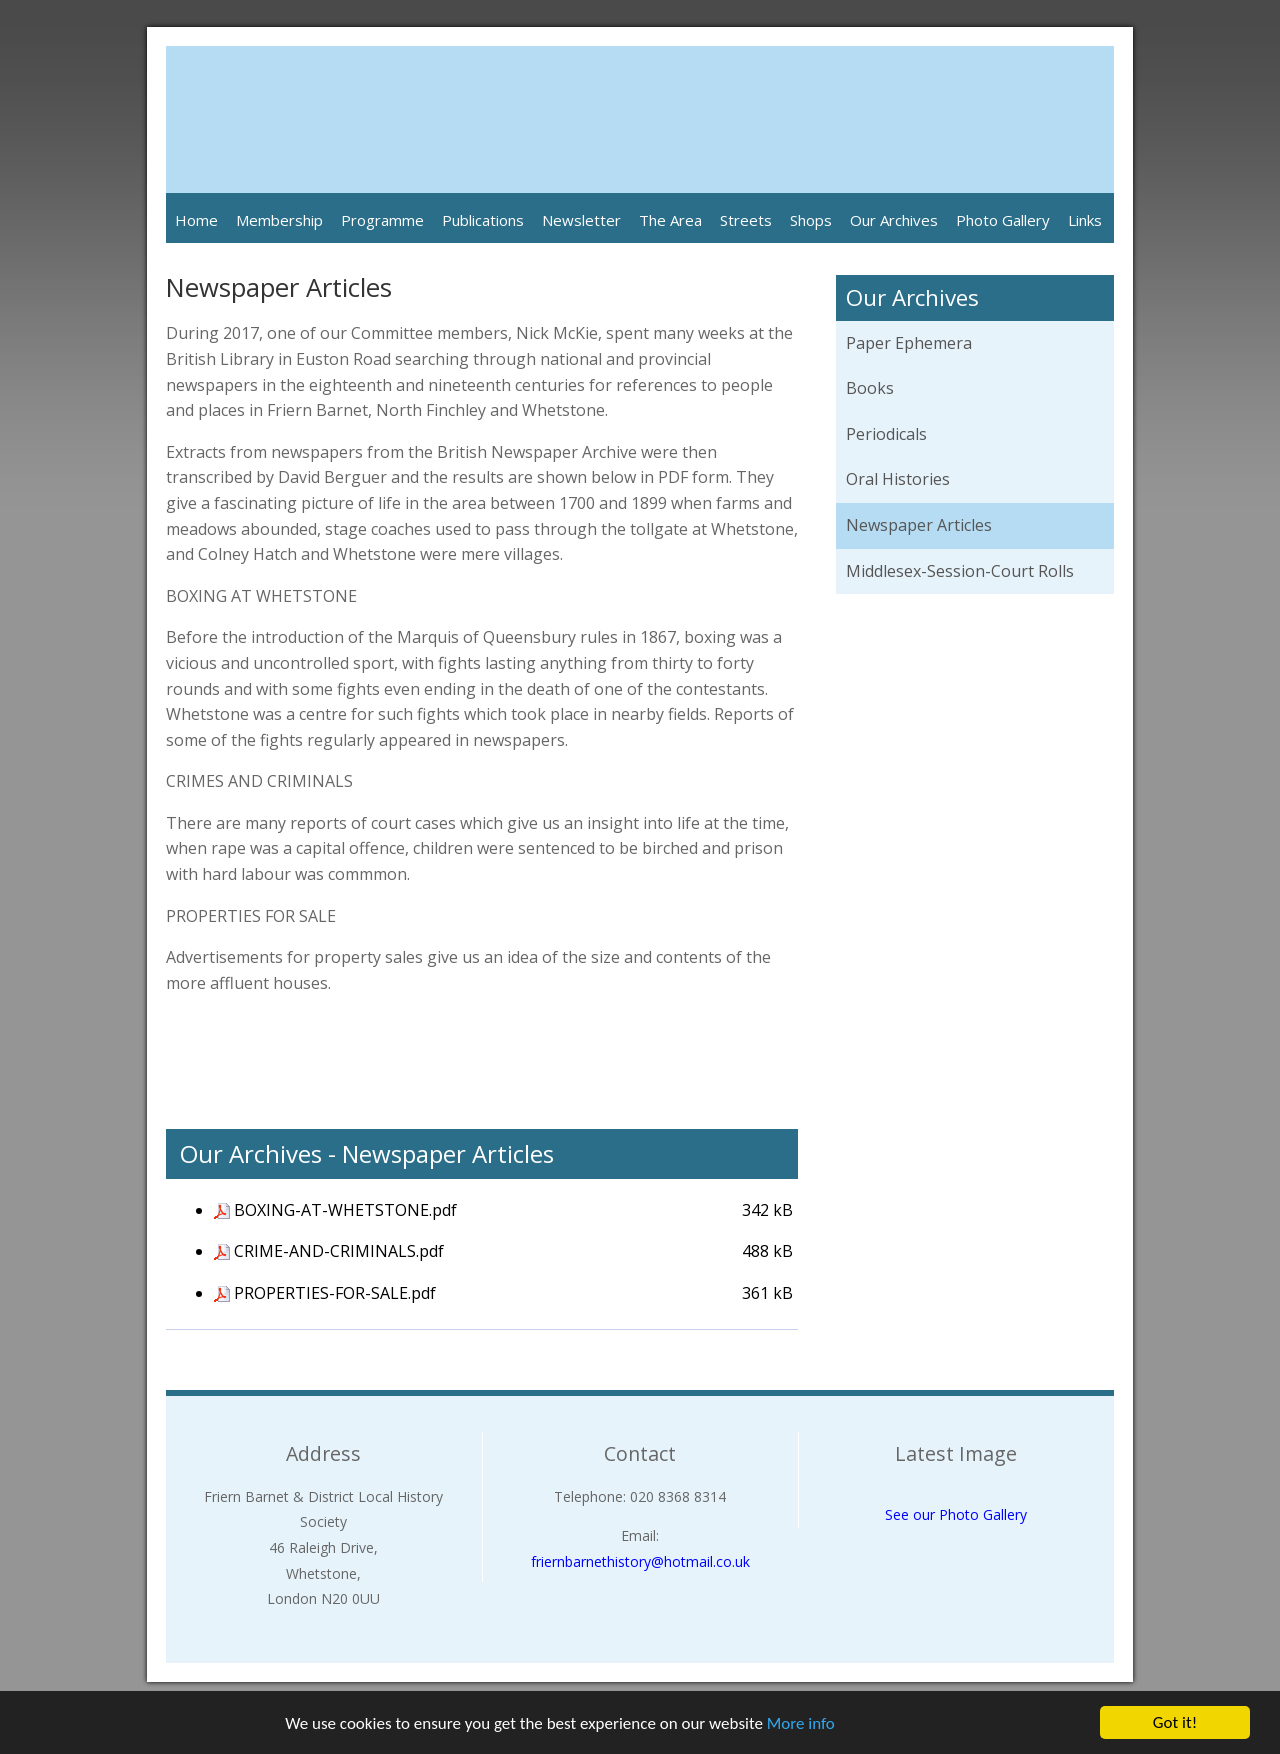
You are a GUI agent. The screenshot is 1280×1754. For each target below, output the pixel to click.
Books (870, 388)
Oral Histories (898, 479)
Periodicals (886, 434)
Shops (811, 220)
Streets (746, 220)
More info (801, 1723)
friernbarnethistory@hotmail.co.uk (640, 1561)
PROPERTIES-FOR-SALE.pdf (335, 1293)
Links (1085, 220)
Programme (382, 220)
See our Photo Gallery (956, 1514)
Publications (483, 220)
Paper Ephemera (909, 343)
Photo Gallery (1003, 220)
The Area (670, 220)
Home (196, 220)
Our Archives (894, 220)
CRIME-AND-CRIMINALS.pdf (339, 1251)
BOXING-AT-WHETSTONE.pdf (345, 1210)
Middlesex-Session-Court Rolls (960, 571)
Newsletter (581, 220)
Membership (279, 220)
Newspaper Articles (919, 525)
